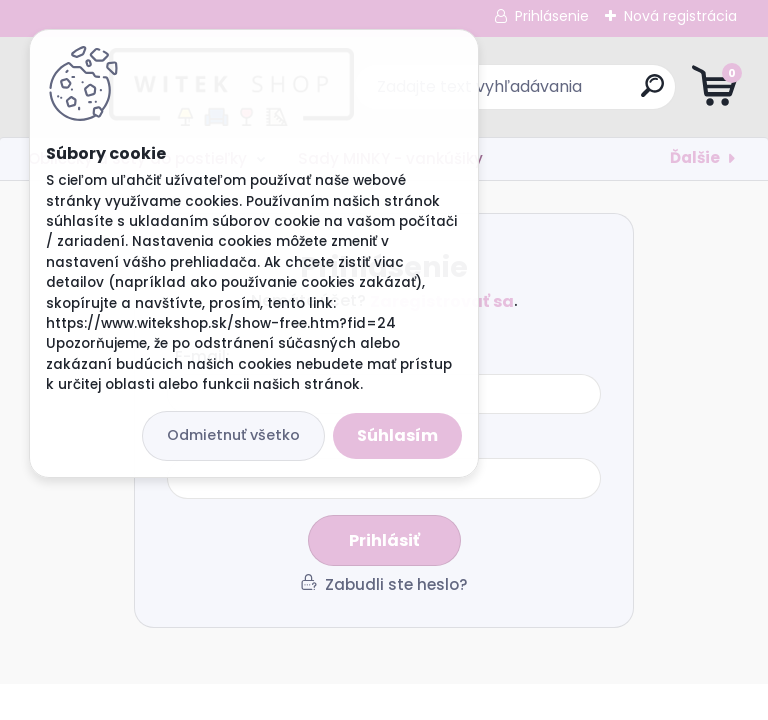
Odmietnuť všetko (233, 435)
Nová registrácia (680, 16)
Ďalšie (695, 157)
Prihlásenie (552, 16)
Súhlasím (397, 435)
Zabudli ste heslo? (396, 584)
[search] (624, 93)
